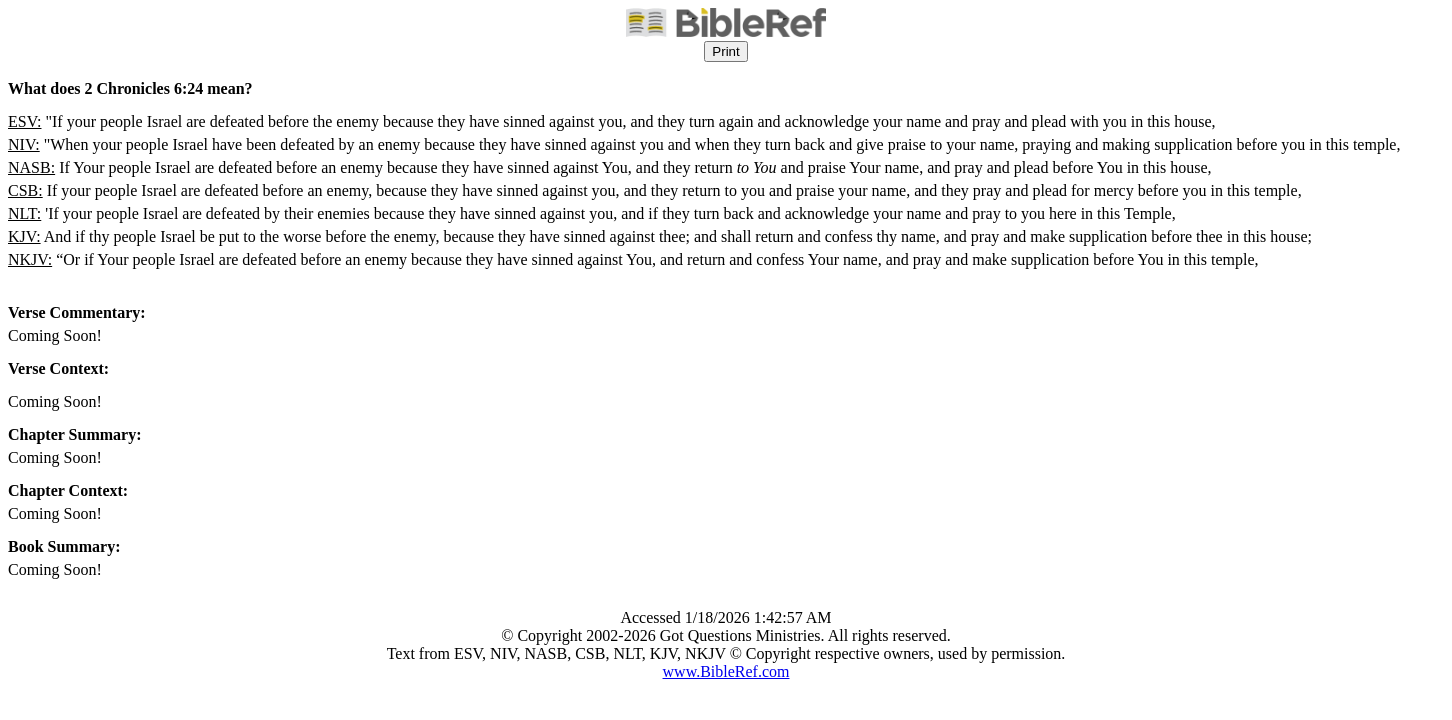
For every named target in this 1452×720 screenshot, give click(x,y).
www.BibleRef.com (726, 671)
